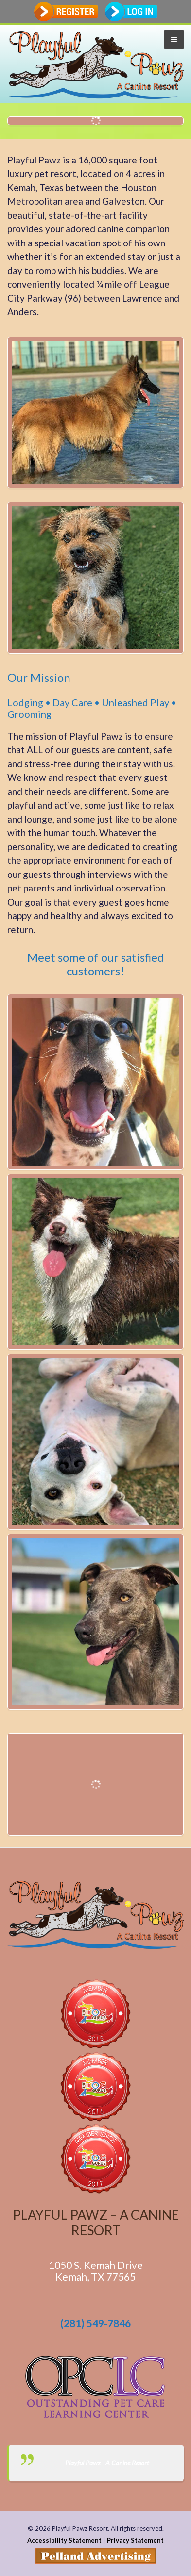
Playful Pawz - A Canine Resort (107, 2463)
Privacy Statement (135, 2540)
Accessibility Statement (64, 2540)
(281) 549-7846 (95, 2323)
